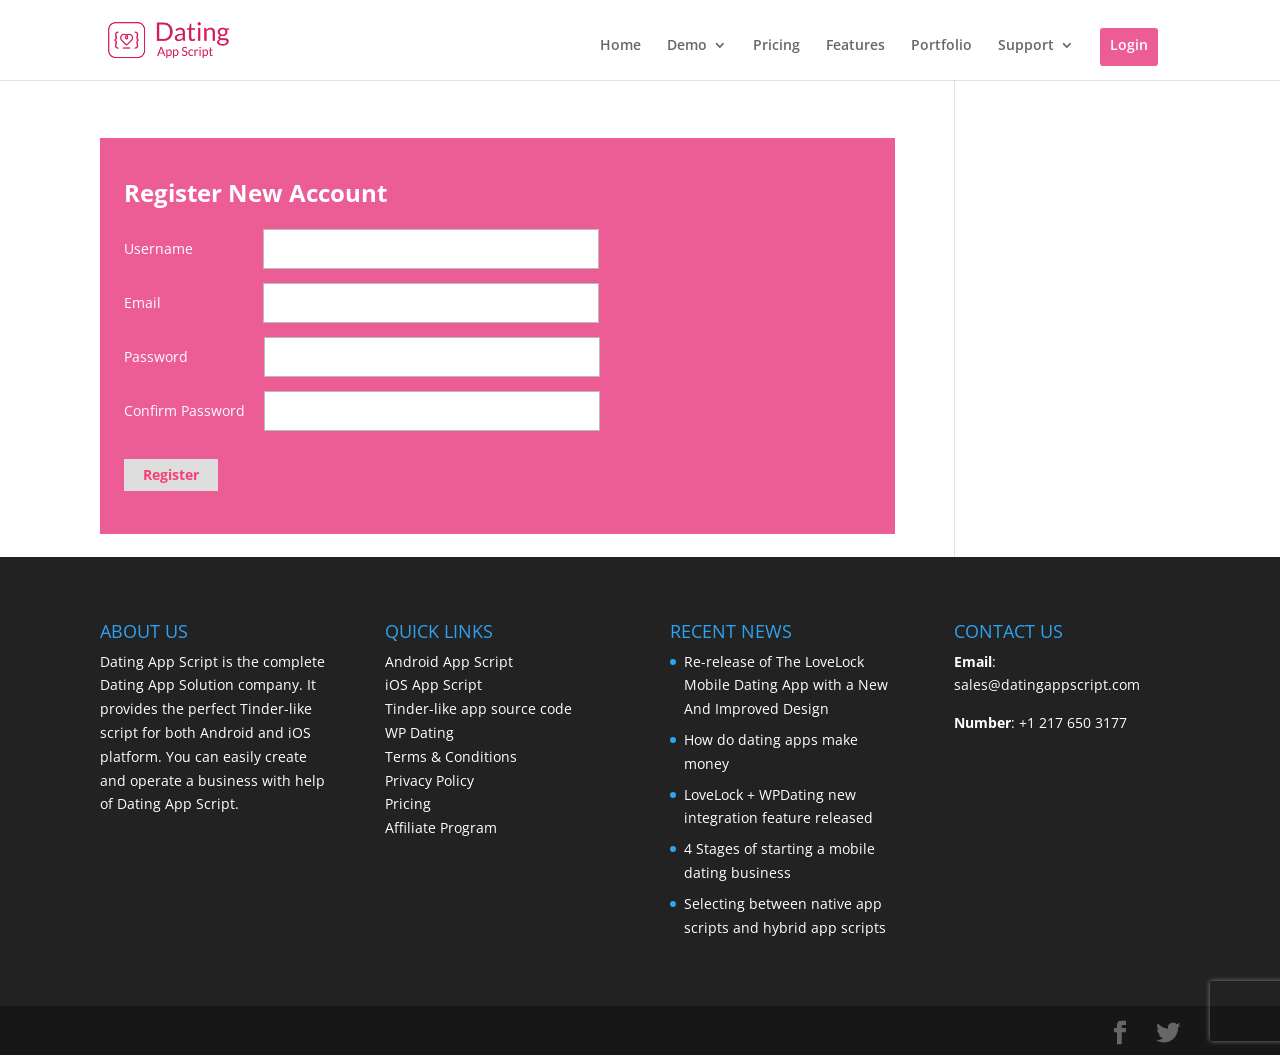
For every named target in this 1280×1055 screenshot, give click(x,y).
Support (1026, 46)
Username (158, 248)
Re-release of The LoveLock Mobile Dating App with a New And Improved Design (786, 685)
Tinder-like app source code (478, 708)
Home (620, 46)
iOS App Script (433, 684)
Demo (687, 46)
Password (156, 356)
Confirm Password (184, 410)
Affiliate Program (441, 827)
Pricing (776, 46)
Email (142, 302)
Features (855, 46)
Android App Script (449, 661)
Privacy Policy (429, 780)
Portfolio (941, 46)
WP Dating (419, 732)
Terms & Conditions (451, 756)
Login (1129, 44)
